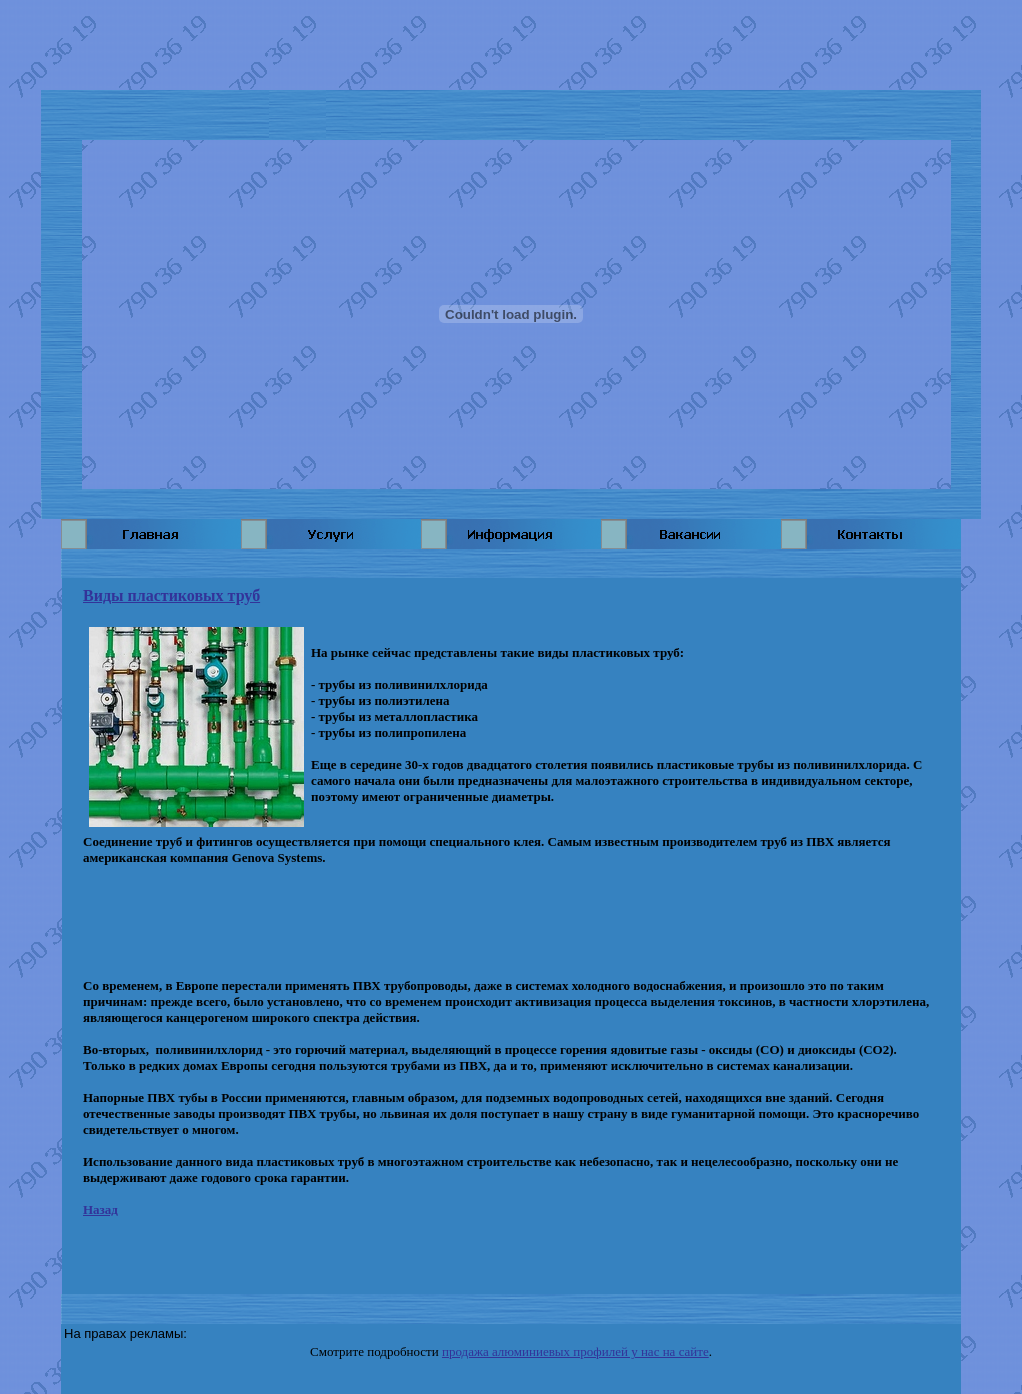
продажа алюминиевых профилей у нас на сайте (575, 1351)
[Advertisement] (511, 45)
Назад (100, 1209)
